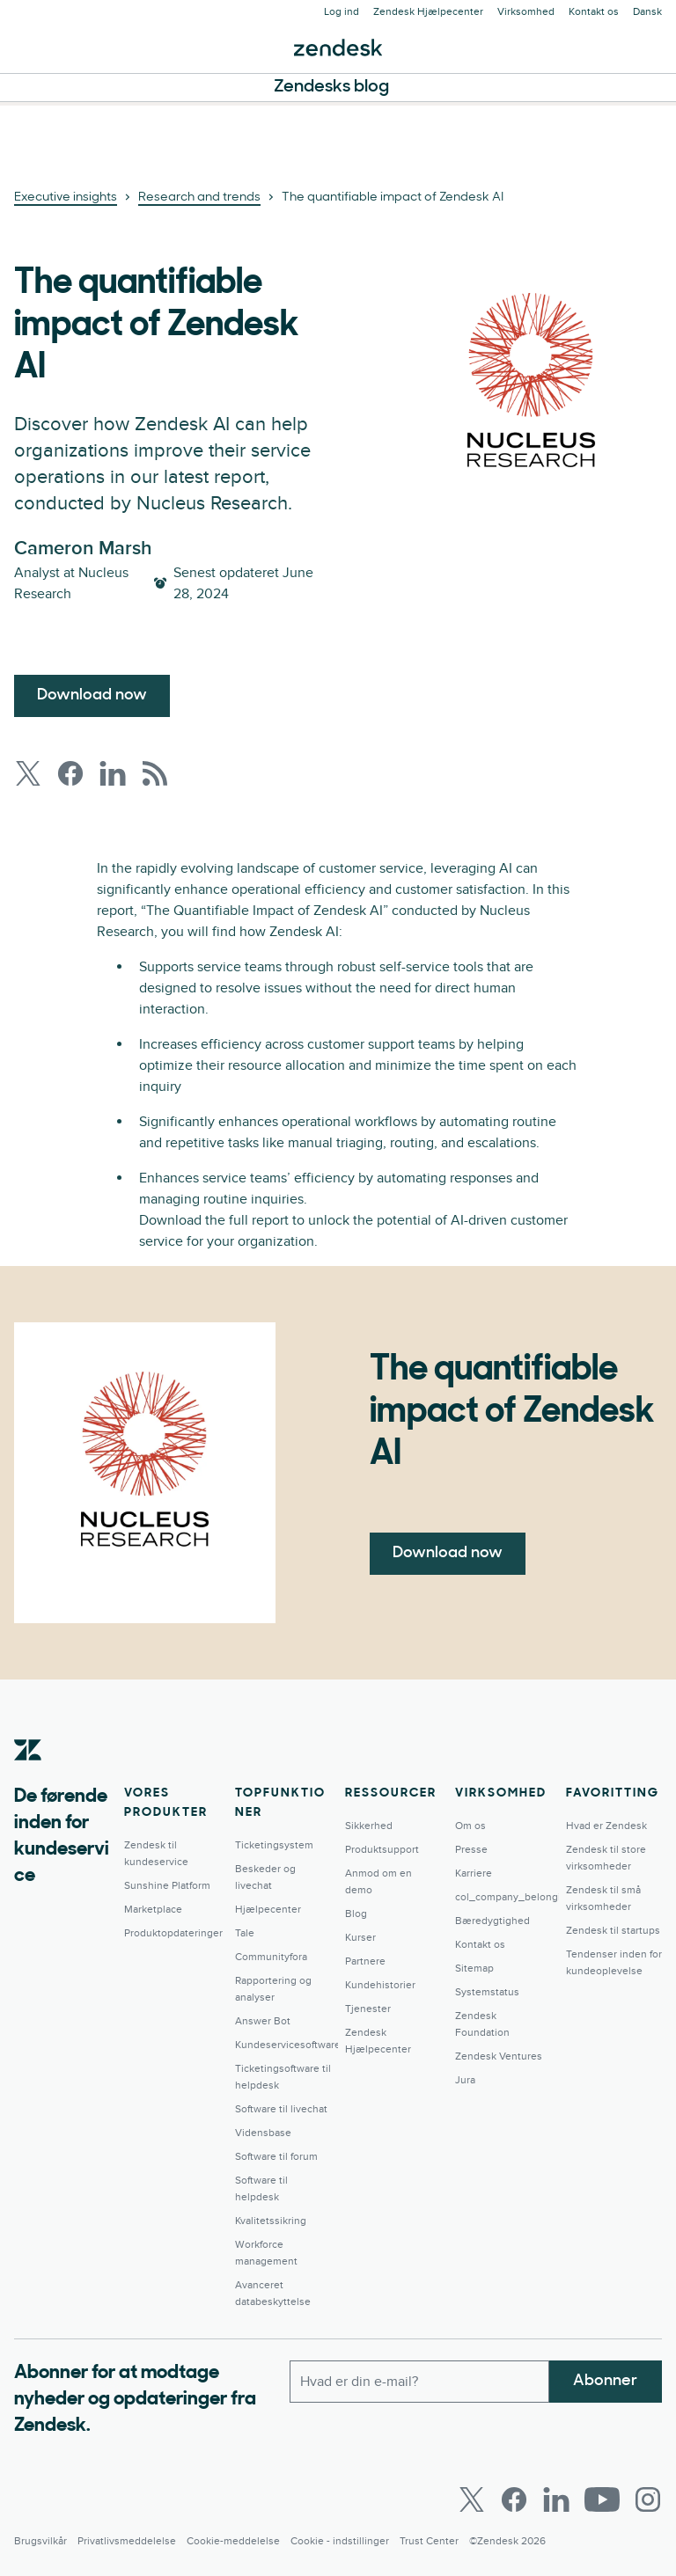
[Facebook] (514, 2499)
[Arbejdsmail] (419, 2381)
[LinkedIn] (556, 2499)
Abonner (605, 2381)
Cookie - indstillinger (339, 2541)
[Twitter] (472, 2499)
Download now (92, 695)
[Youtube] (602, 2499)
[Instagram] (648, 2499)
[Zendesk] (28, 1777)
